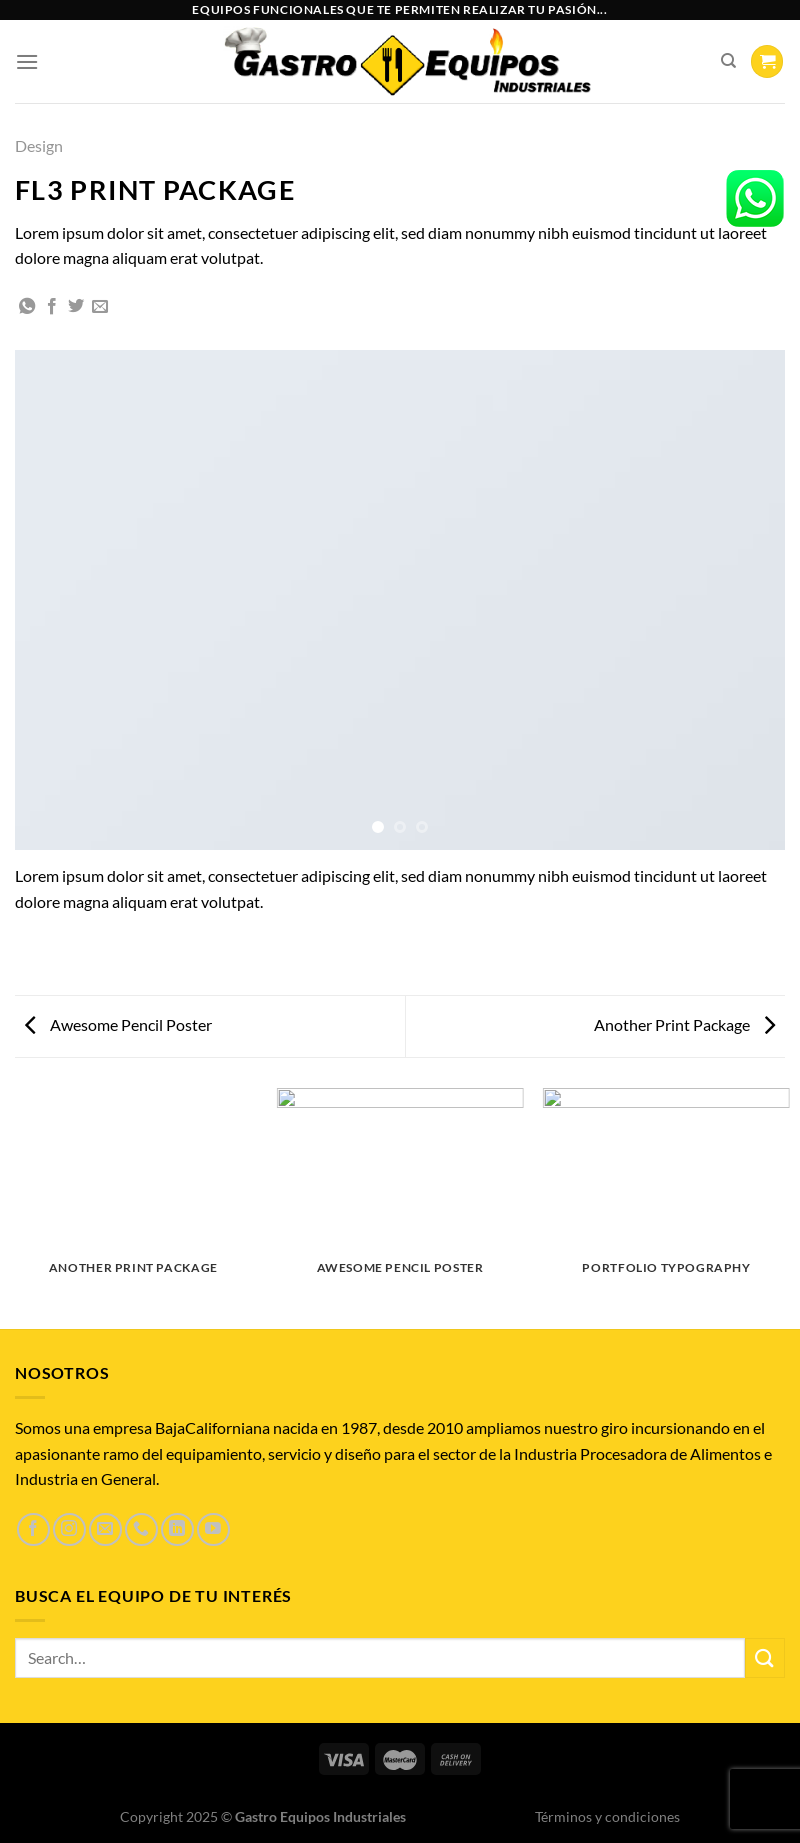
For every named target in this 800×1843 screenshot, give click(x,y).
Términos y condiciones (607, 1816)
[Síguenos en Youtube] (213, 1529)
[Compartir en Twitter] (76, 307)
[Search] (728, 61)
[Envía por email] (100, 307)
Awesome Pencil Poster (118, 1024)
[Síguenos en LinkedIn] (177, 1529)
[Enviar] (765, 1657)
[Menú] (27, 61)
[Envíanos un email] (105, 1529)
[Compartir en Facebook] (52, 307)
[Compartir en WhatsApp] (27, 307)
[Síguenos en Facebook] (33, 1529)
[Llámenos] (141, 1529)
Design (39, 145)
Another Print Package (684, 1024)
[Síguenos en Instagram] (69, 1529)
